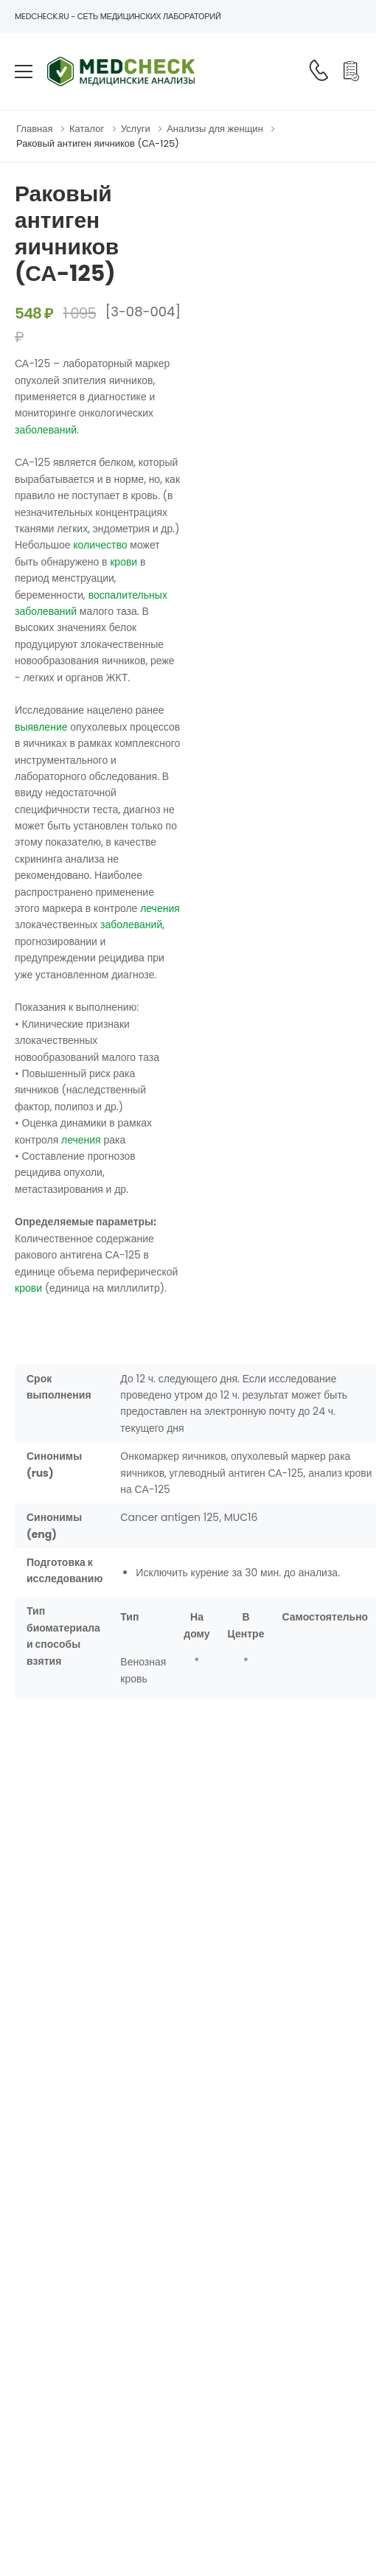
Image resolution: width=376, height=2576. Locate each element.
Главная (34, 129)
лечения (160, 908)
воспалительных (127, 595)
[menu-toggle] (23, 71)
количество (100, 544)
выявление (41, 727)
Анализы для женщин (215, 129)
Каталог (86, 129)
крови (123, 561)
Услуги (135, 129)
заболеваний (46, 429)
